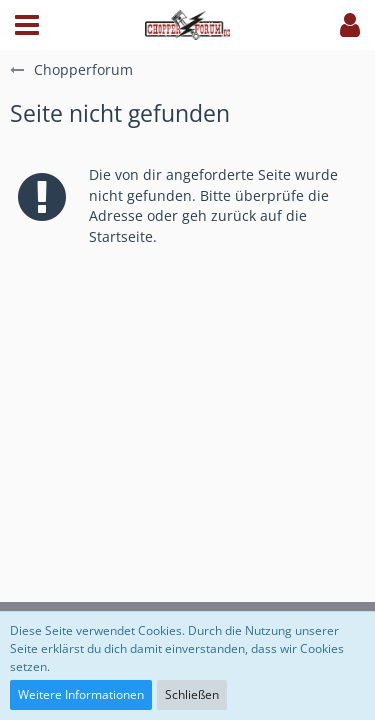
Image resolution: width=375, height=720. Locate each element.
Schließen (192, 694)
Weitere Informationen (81, 694)
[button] (27, 25)
